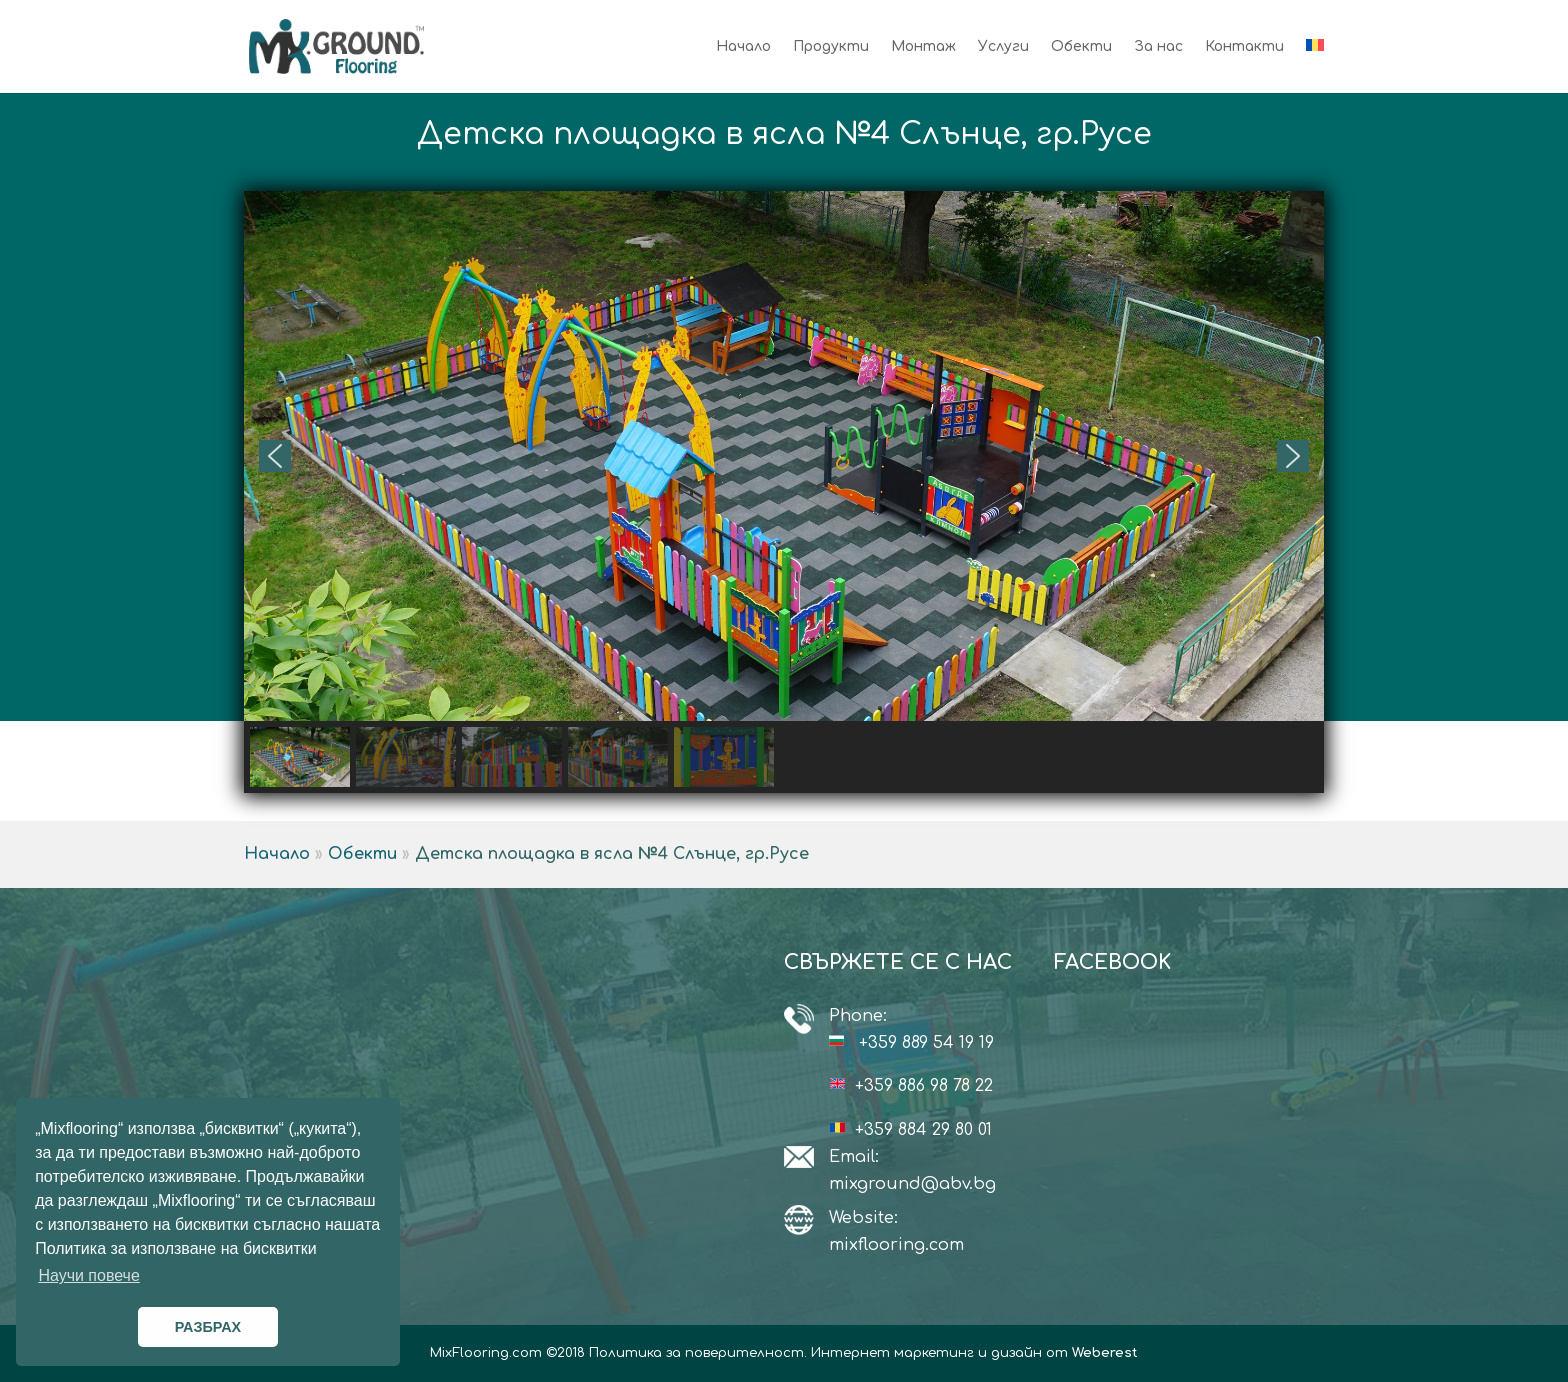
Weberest (1105, 1353)
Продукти (831, 47)
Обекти (1081, 47)
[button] (275, 456)
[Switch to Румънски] (1315, 66)
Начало (743, 47)
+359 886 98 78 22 (924, 1086)
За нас (1158, 47)
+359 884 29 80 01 (923, 1130)
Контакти (1244, 47)
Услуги (1003, 47)
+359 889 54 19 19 (926, 1043)
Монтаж (923, 47)
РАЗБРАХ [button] (208, 1327)
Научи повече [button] (88, 1275)
